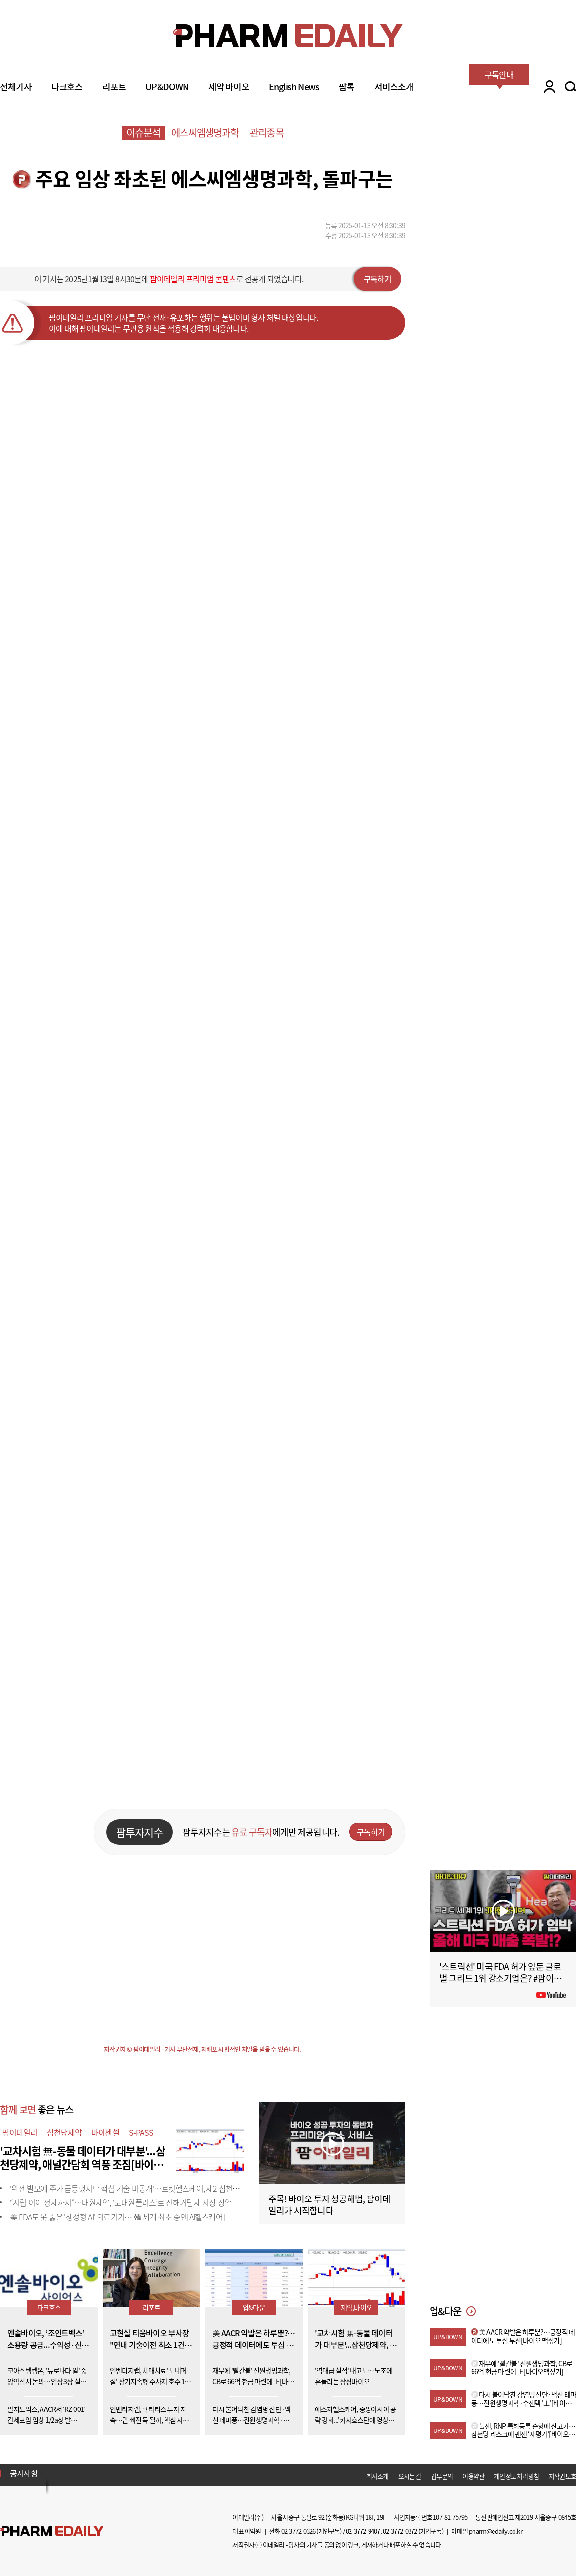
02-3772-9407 (363, 2530)
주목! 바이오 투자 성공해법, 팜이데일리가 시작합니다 (329, 2204)
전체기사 (16, 86)
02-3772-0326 (298, 2530)
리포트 (114, 86)
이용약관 (473, 2476)
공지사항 (24, 2473)
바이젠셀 (105, 2132)
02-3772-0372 (400, 2530)
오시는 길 (409, 2476)
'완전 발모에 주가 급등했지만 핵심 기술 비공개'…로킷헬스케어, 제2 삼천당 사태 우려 (140, 2188)
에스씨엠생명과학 (205, 133)
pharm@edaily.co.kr (495, 2530)
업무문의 (442, 2476)
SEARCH (570, 86)
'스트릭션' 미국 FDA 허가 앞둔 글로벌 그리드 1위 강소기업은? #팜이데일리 (500, 1978)
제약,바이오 (356, 2307)
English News (294, 86)
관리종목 (267, 133)
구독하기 (377, 279)
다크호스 (67, 86)
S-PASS (141, 2132)
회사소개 (378, 2476)
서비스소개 (394, 86)
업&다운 (254, 2307)
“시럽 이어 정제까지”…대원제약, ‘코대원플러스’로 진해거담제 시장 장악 (120, 2202)
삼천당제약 (64, 2132)
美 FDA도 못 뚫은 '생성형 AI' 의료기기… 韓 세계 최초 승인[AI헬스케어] (117, 2216)
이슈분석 (143, 133)
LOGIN (547, 86)
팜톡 (346, 86)
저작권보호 (562, 2476)
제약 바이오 (228, 86)
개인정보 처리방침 (516, 2476)
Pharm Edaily (51, 2531)
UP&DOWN (166, 86)
